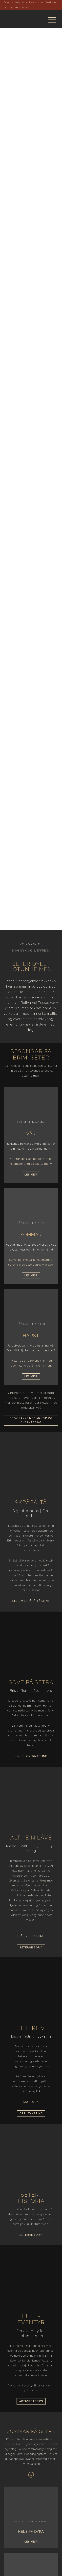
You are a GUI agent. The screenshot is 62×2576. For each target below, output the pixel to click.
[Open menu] (52, 19)
